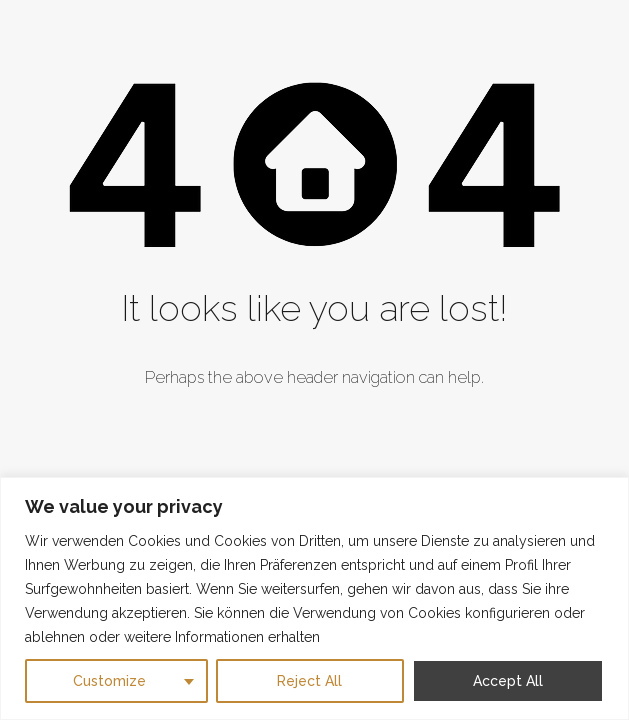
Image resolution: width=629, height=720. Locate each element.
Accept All (508, 681)
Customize (109, 681)
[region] (314, 598)
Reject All (309, 681)
